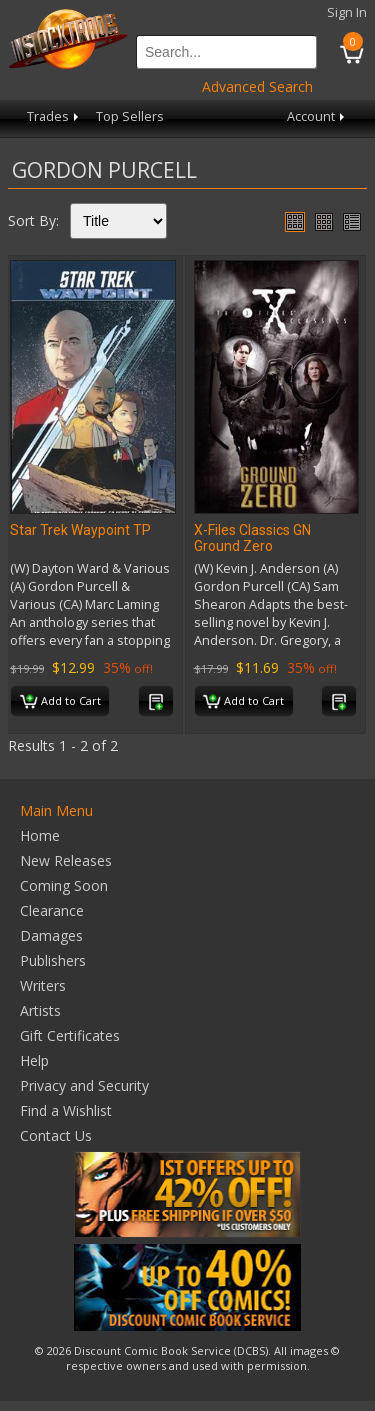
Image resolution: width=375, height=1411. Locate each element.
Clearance (52, 910)
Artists (40, 1010)
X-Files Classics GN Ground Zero (252, 538)
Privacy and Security (84, 1085)
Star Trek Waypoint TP (80, 530)
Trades (54, 116)
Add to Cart (60, 702)
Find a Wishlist (66, 1110)
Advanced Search (257, 86)
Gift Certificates (70, 1035)
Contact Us (56, 1135)
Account (317, 116)
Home (40, 835)
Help (34, 1060)
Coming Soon (64, 885)
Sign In (347, 12)
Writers (43, 985)
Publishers (53, 960)
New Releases (66, 860)
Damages (51, 935)
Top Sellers (130, 116)
